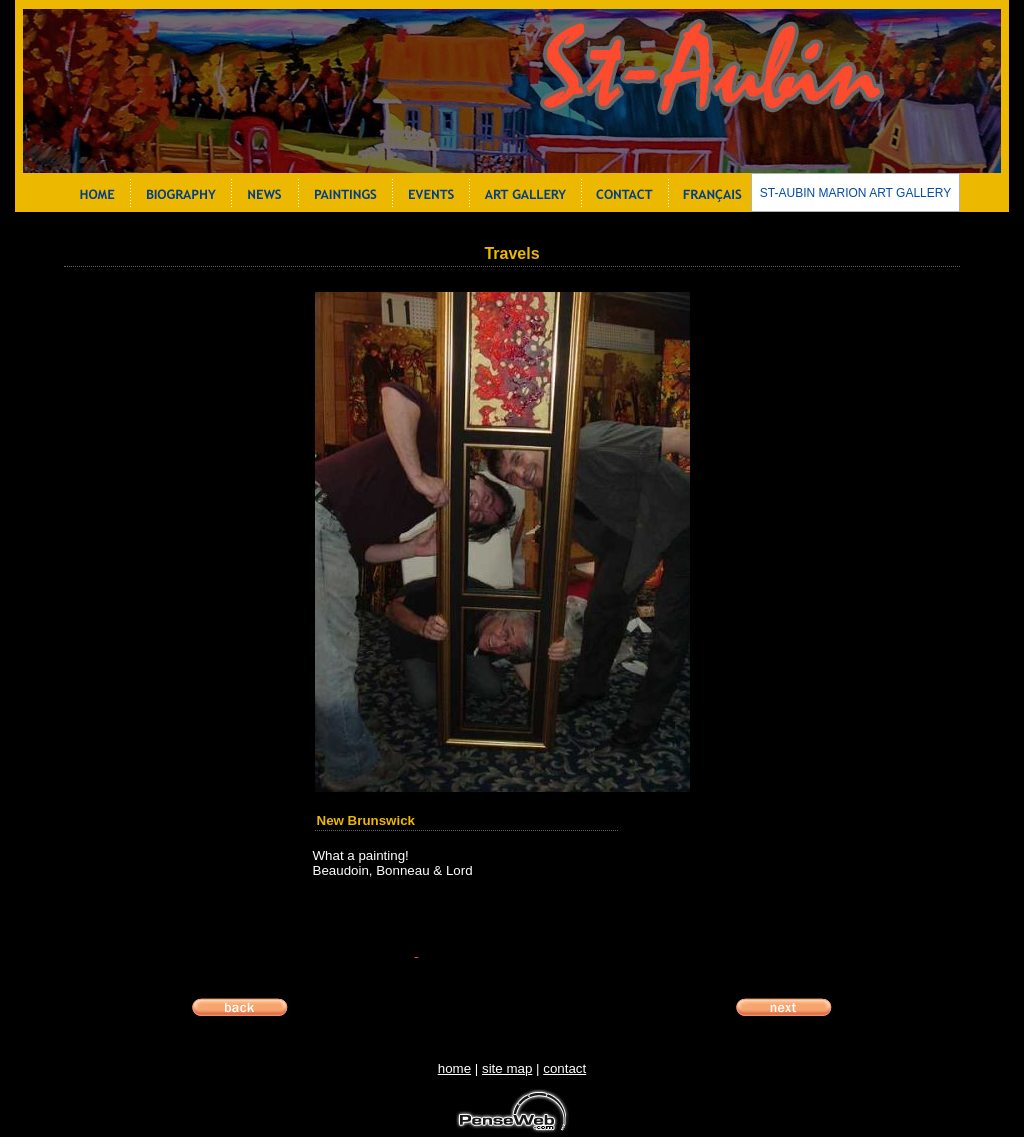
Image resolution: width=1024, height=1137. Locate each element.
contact (564, 1068)
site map (507, 1068)
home (454, 1068)
